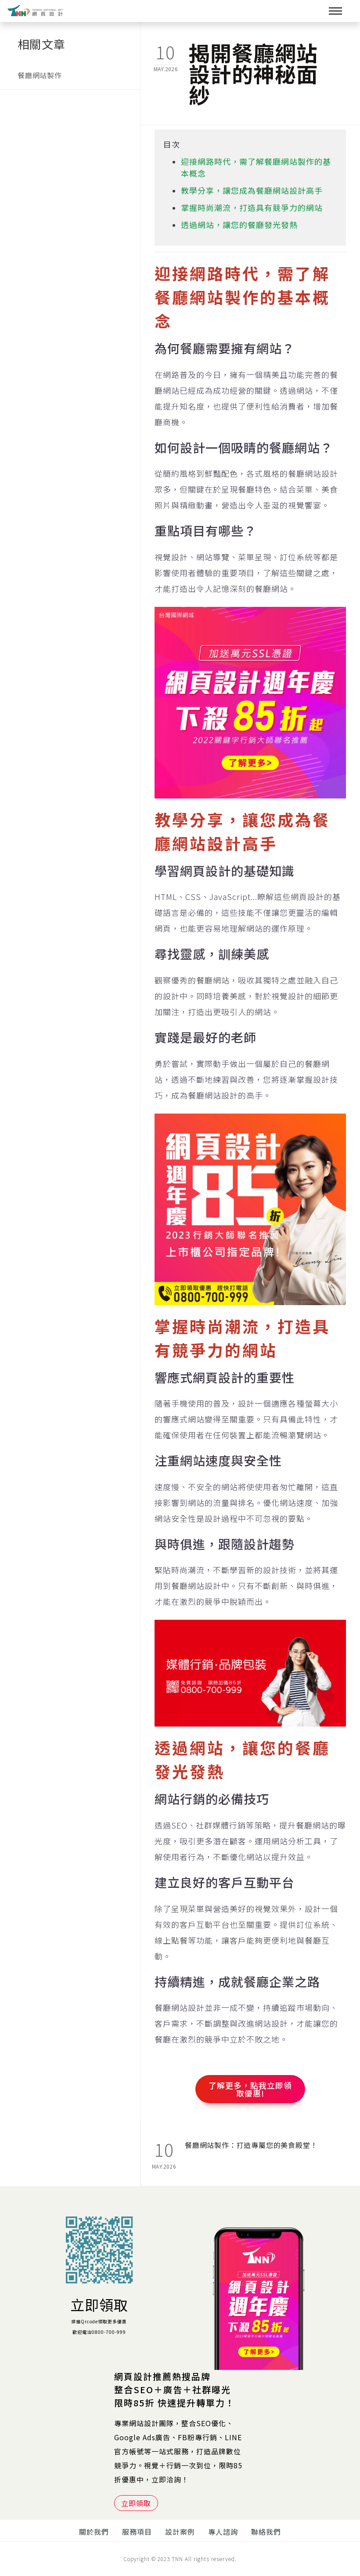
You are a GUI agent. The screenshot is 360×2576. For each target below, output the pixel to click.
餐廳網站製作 (40, 75)
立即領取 (99, 2304)
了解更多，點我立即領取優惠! (250, 2089)
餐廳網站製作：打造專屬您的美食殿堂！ (251, 2145)
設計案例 (180, 2531)
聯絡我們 (266, 2531)
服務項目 (137, 2531)
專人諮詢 (223, 2531)
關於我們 (94, 2531)
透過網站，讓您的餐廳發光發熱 (239, 224)
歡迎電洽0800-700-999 (99, 2332)
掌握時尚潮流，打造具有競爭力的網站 (252, 207)
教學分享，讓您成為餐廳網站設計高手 (252, 190)
